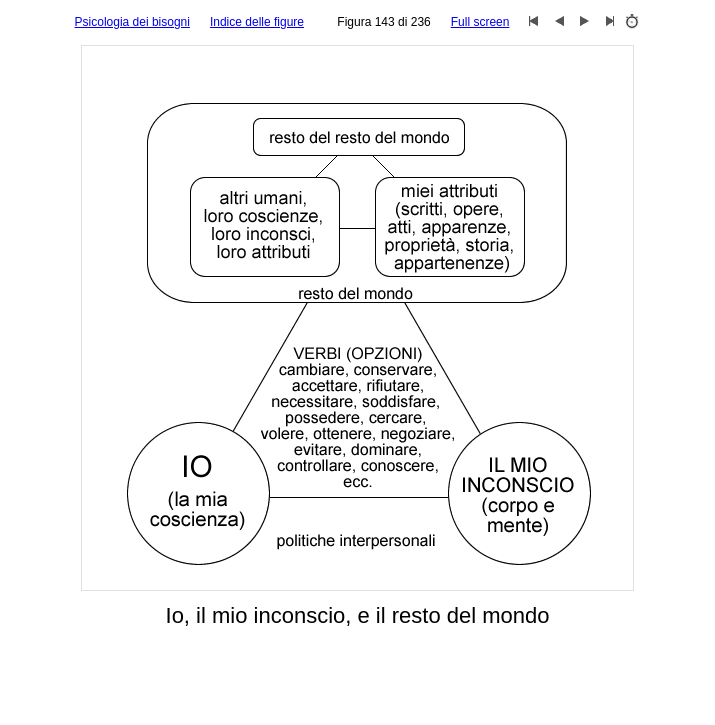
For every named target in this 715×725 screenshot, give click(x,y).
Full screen (480, 22)
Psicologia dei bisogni (132, 22)
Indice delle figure (257, 22)
